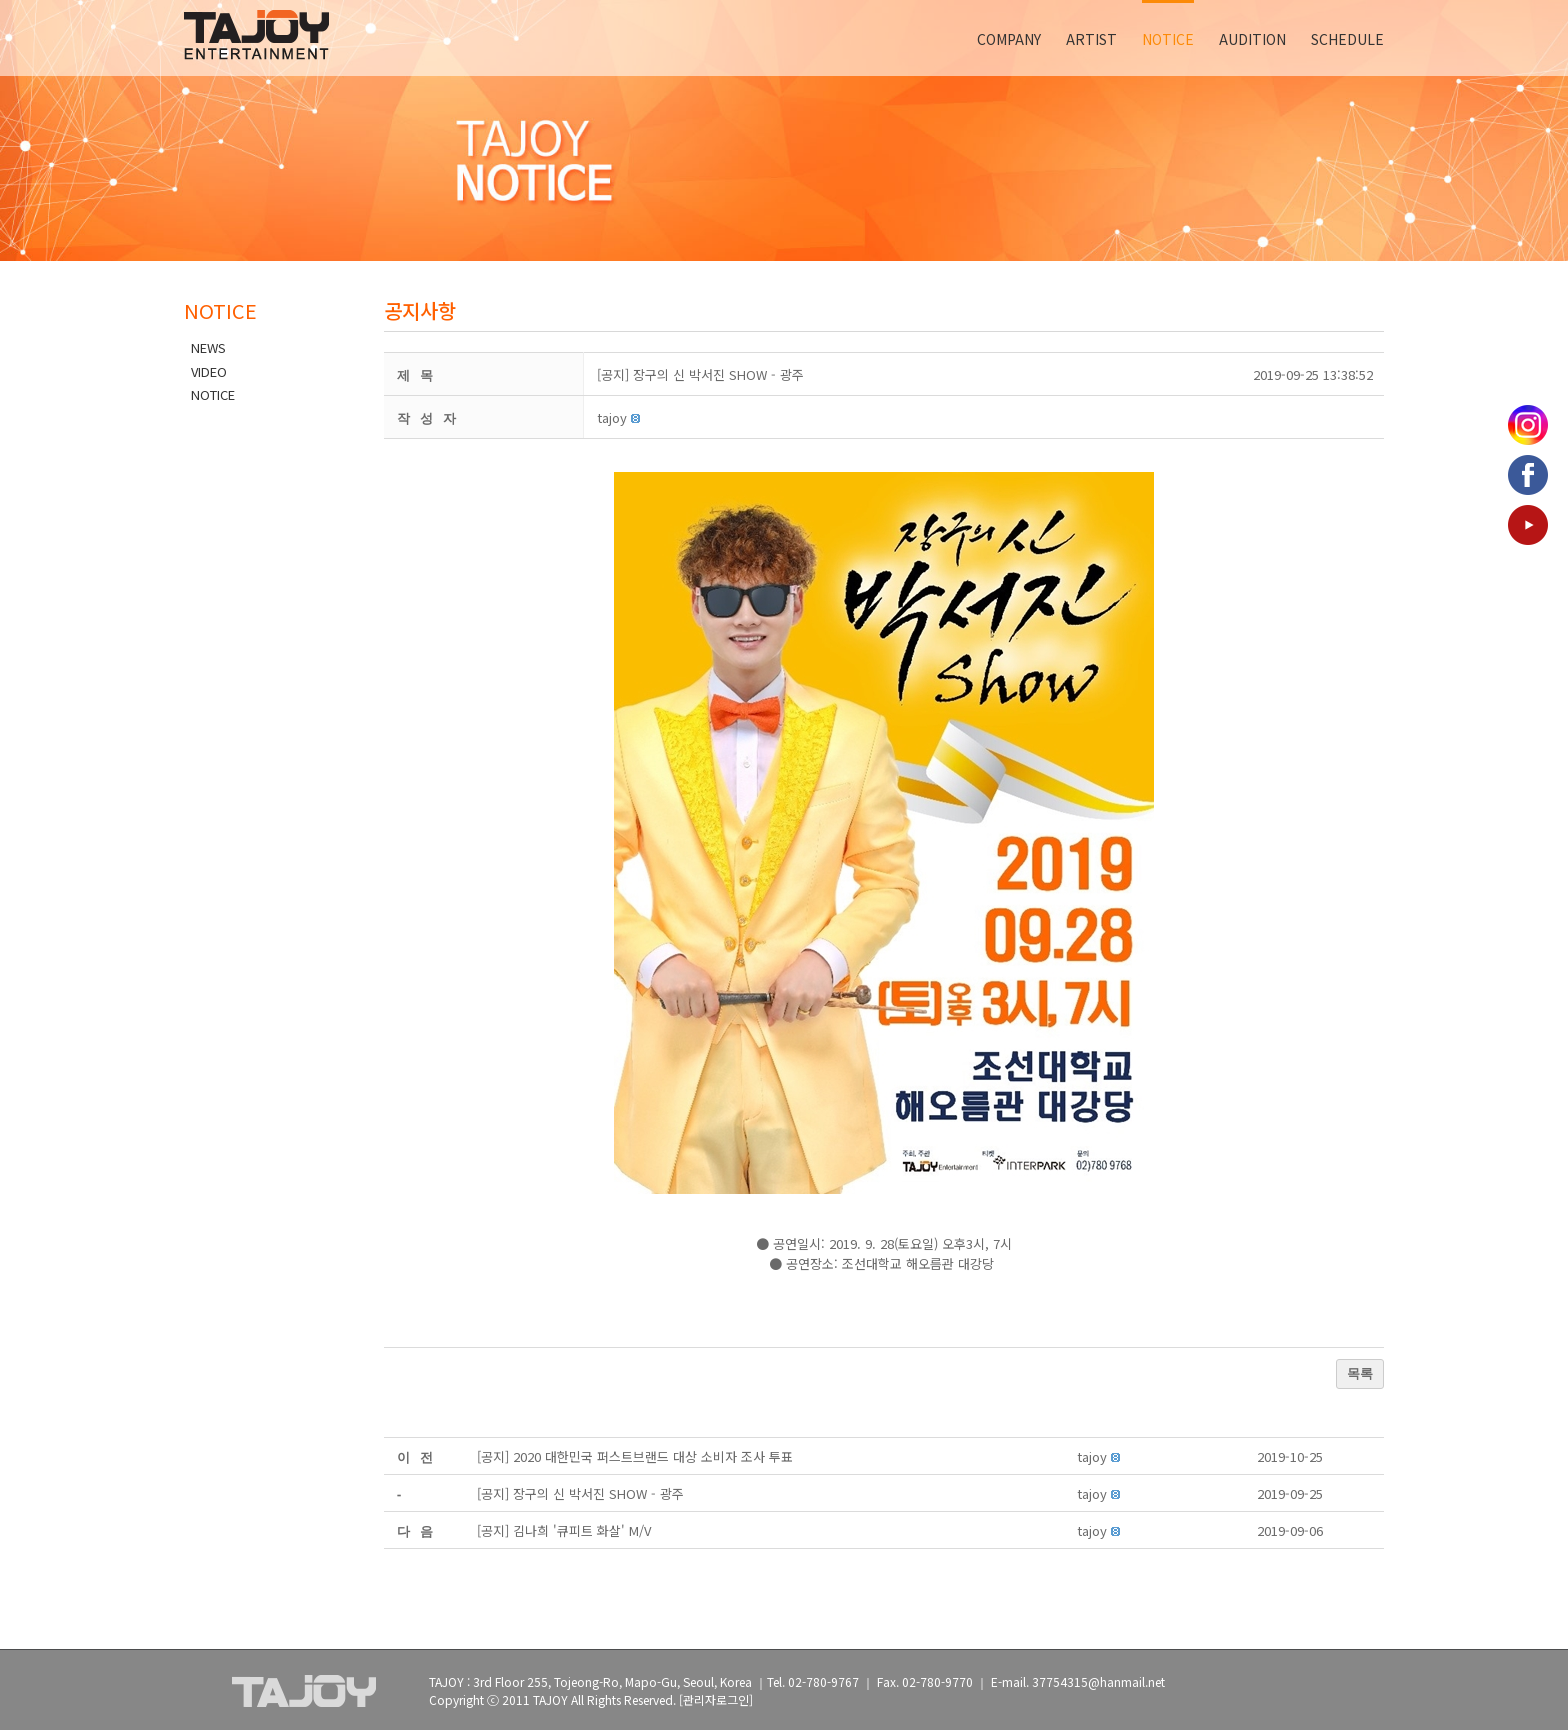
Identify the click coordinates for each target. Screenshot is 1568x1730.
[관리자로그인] (716, 1699)
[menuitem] (1021, 38)
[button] (612, 417)
